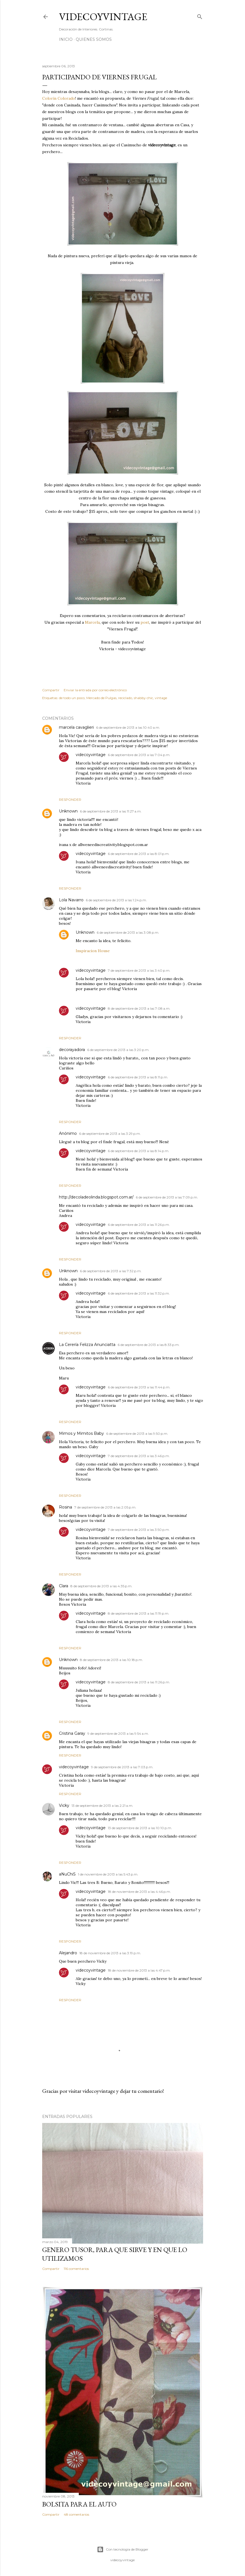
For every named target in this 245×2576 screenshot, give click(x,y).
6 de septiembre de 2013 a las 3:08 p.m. (128, 932)
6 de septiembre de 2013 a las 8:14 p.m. (138, 1151)
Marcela (92, 622)
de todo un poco (72, 698)
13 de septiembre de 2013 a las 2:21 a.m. (102, 1805)
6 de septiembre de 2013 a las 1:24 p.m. (116, 900)
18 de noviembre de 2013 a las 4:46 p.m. (139, 1891)
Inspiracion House (93, 950)
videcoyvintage (91, 754)
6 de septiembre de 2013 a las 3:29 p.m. (110, 1133)
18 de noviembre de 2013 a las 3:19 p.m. (110, 1953)
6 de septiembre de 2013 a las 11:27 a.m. (111, 811)
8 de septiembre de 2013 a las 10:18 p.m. (111, 1660)
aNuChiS (67, 1874)
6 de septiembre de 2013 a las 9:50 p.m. (137, 1433)
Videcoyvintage (103, 16)
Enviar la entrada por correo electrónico (95, 690)
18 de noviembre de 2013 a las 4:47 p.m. (139, 1970)
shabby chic (143, 698)
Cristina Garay (72, 1733)
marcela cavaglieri (76, 727)
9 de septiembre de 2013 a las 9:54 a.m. (118, 1733)
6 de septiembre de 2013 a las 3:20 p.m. (118, 1050)
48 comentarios (76, 2514)
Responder (70, 799)
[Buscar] (199, 15)
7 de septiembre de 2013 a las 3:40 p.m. (139, 970)
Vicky (64, 1805)
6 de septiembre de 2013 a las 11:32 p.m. (139, 1293)
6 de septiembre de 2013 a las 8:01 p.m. (139, 854)
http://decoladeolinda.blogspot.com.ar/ (96, 1197)
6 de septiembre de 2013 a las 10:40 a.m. (128, 727)
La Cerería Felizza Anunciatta (87, 1344)
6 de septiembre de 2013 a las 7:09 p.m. (167, 1197)
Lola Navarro (71, 899)
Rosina (65, 1507)
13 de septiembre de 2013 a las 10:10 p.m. (140, 1828)
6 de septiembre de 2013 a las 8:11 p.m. (138, 1077)
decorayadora (72, 1049)
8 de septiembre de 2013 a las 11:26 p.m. (139, 1682)
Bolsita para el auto (79, 2504)
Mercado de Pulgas (101, 698)
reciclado (125, 698)
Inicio (66, 39)
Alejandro (68, 1952)
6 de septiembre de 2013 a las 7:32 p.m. (111, 1271)
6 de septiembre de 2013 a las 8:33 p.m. (149, 1345)
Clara (63, 1585)
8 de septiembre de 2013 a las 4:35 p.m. (101, 1586)
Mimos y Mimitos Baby (81, 1433)
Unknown (68, 811)
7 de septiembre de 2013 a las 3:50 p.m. (139, 1530)
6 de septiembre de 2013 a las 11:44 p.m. (139, 1387)
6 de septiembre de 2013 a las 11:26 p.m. (139, 1225)
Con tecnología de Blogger (122, 2549)
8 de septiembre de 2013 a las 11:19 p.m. (138, 1613)
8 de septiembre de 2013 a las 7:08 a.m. (139, 1008)
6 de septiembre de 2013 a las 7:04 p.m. (139, 755)
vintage (161, 698)
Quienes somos (94, 39)
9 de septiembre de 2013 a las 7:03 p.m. (122, 1767)
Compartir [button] (51, 690)
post (145, 622)
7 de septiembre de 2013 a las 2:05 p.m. (105, 1507)
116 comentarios (76, 2269)
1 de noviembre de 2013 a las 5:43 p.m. (108, 1874)
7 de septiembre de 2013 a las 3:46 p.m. (139, 1456)
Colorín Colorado (58, 98)
